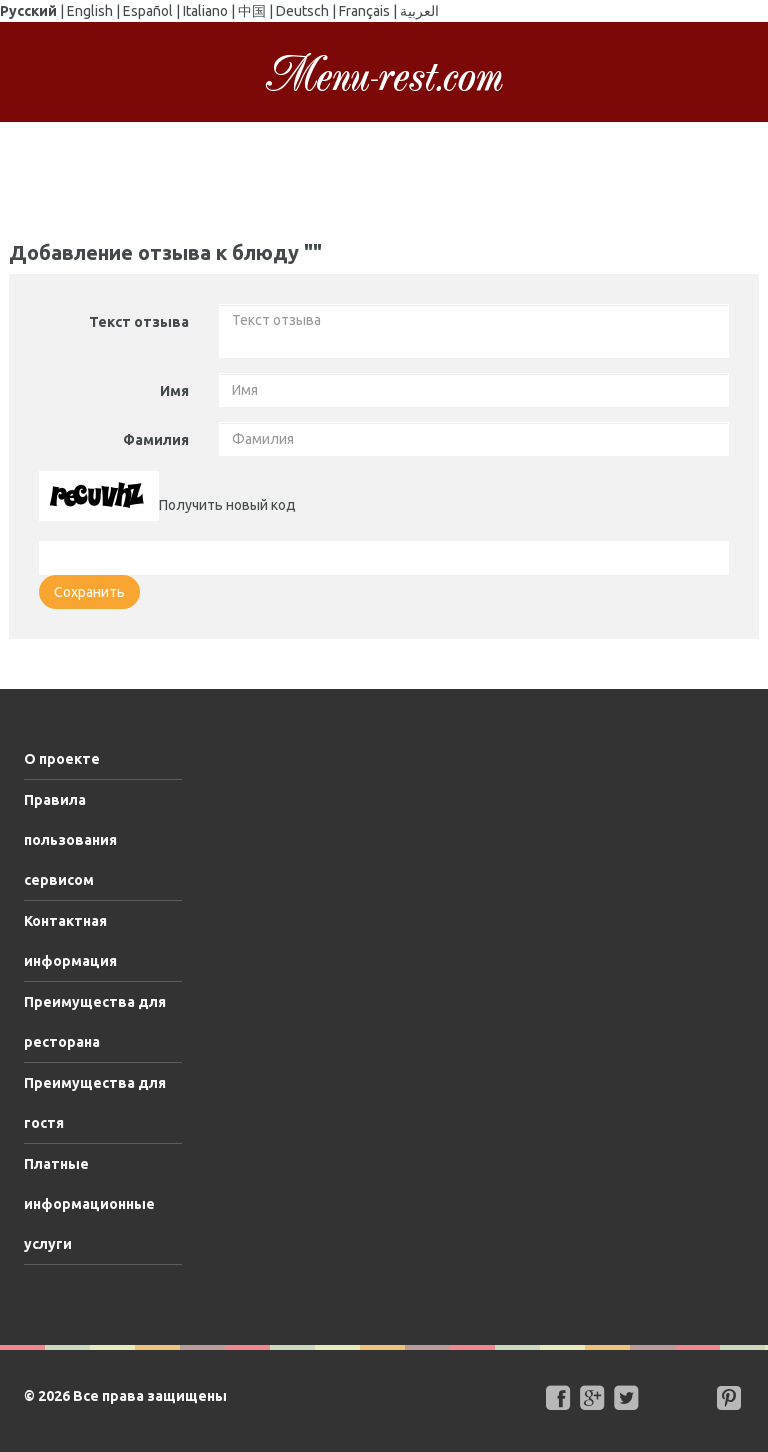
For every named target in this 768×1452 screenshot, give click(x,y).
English (90, 11)
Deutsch (302, 11)
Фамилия (156, 440)
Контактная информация (70, 941)
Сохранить (89, 592)
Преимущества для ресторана (95, 1022)
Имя (174, 391)
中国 (252, 11)
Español (148, 11)
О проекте (62, 759)
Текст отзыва (139, 322)
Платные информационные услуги (89, 1204)
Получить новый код (227, 505)
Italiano (205, 11)
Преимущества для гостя (95, 1103)
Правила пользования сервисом (70, 840)
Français (364, 11)
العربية (419, 11)
